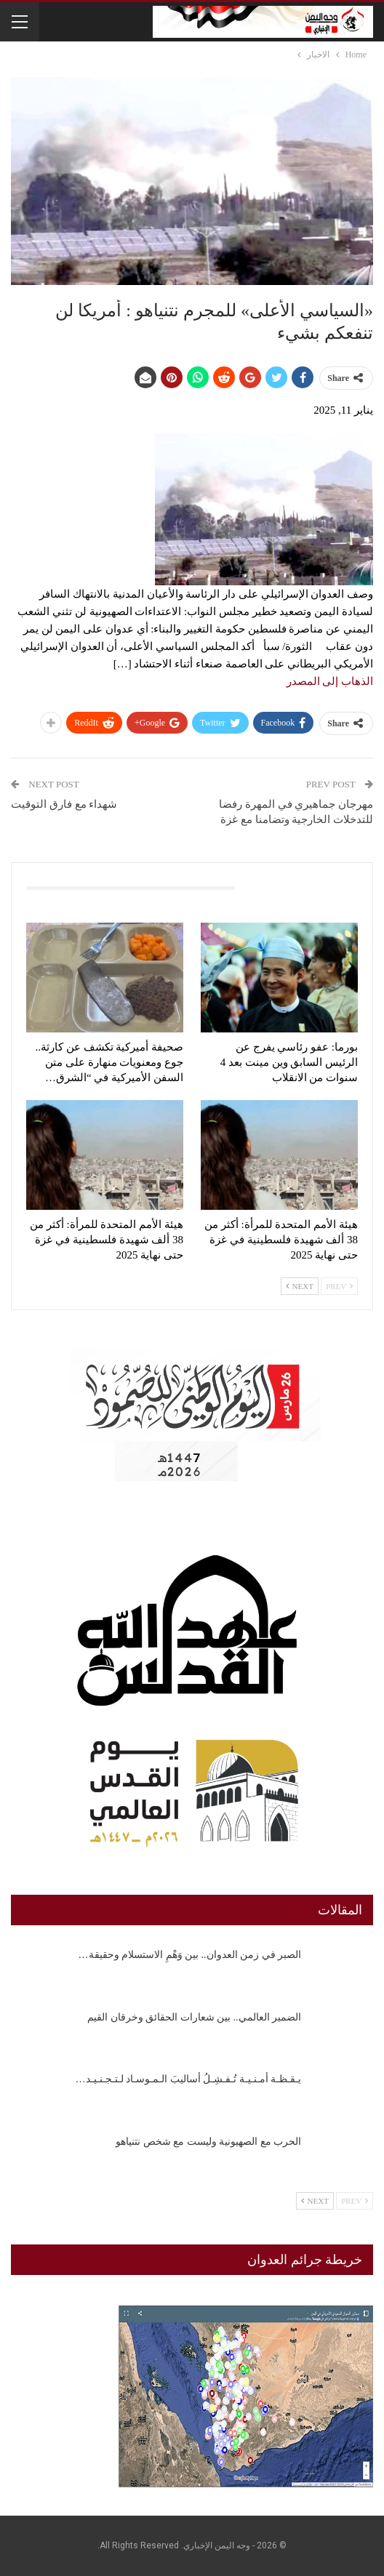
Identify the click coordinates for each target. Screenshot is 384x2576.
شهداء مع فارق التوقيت (64, 804)
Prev (339, 1286)
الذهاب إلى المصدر (330, 681)
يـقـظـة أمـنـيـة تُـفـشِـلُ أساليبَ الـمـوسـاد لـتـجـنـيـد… (189, 2079)
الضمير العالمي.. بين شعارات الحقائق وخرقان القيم (194, 2017)
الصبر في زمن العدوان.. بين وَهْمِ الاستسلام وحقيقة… (190, 1954)
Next (299, 1286)
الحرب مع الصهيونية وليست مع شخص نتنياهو (208, 2141)
